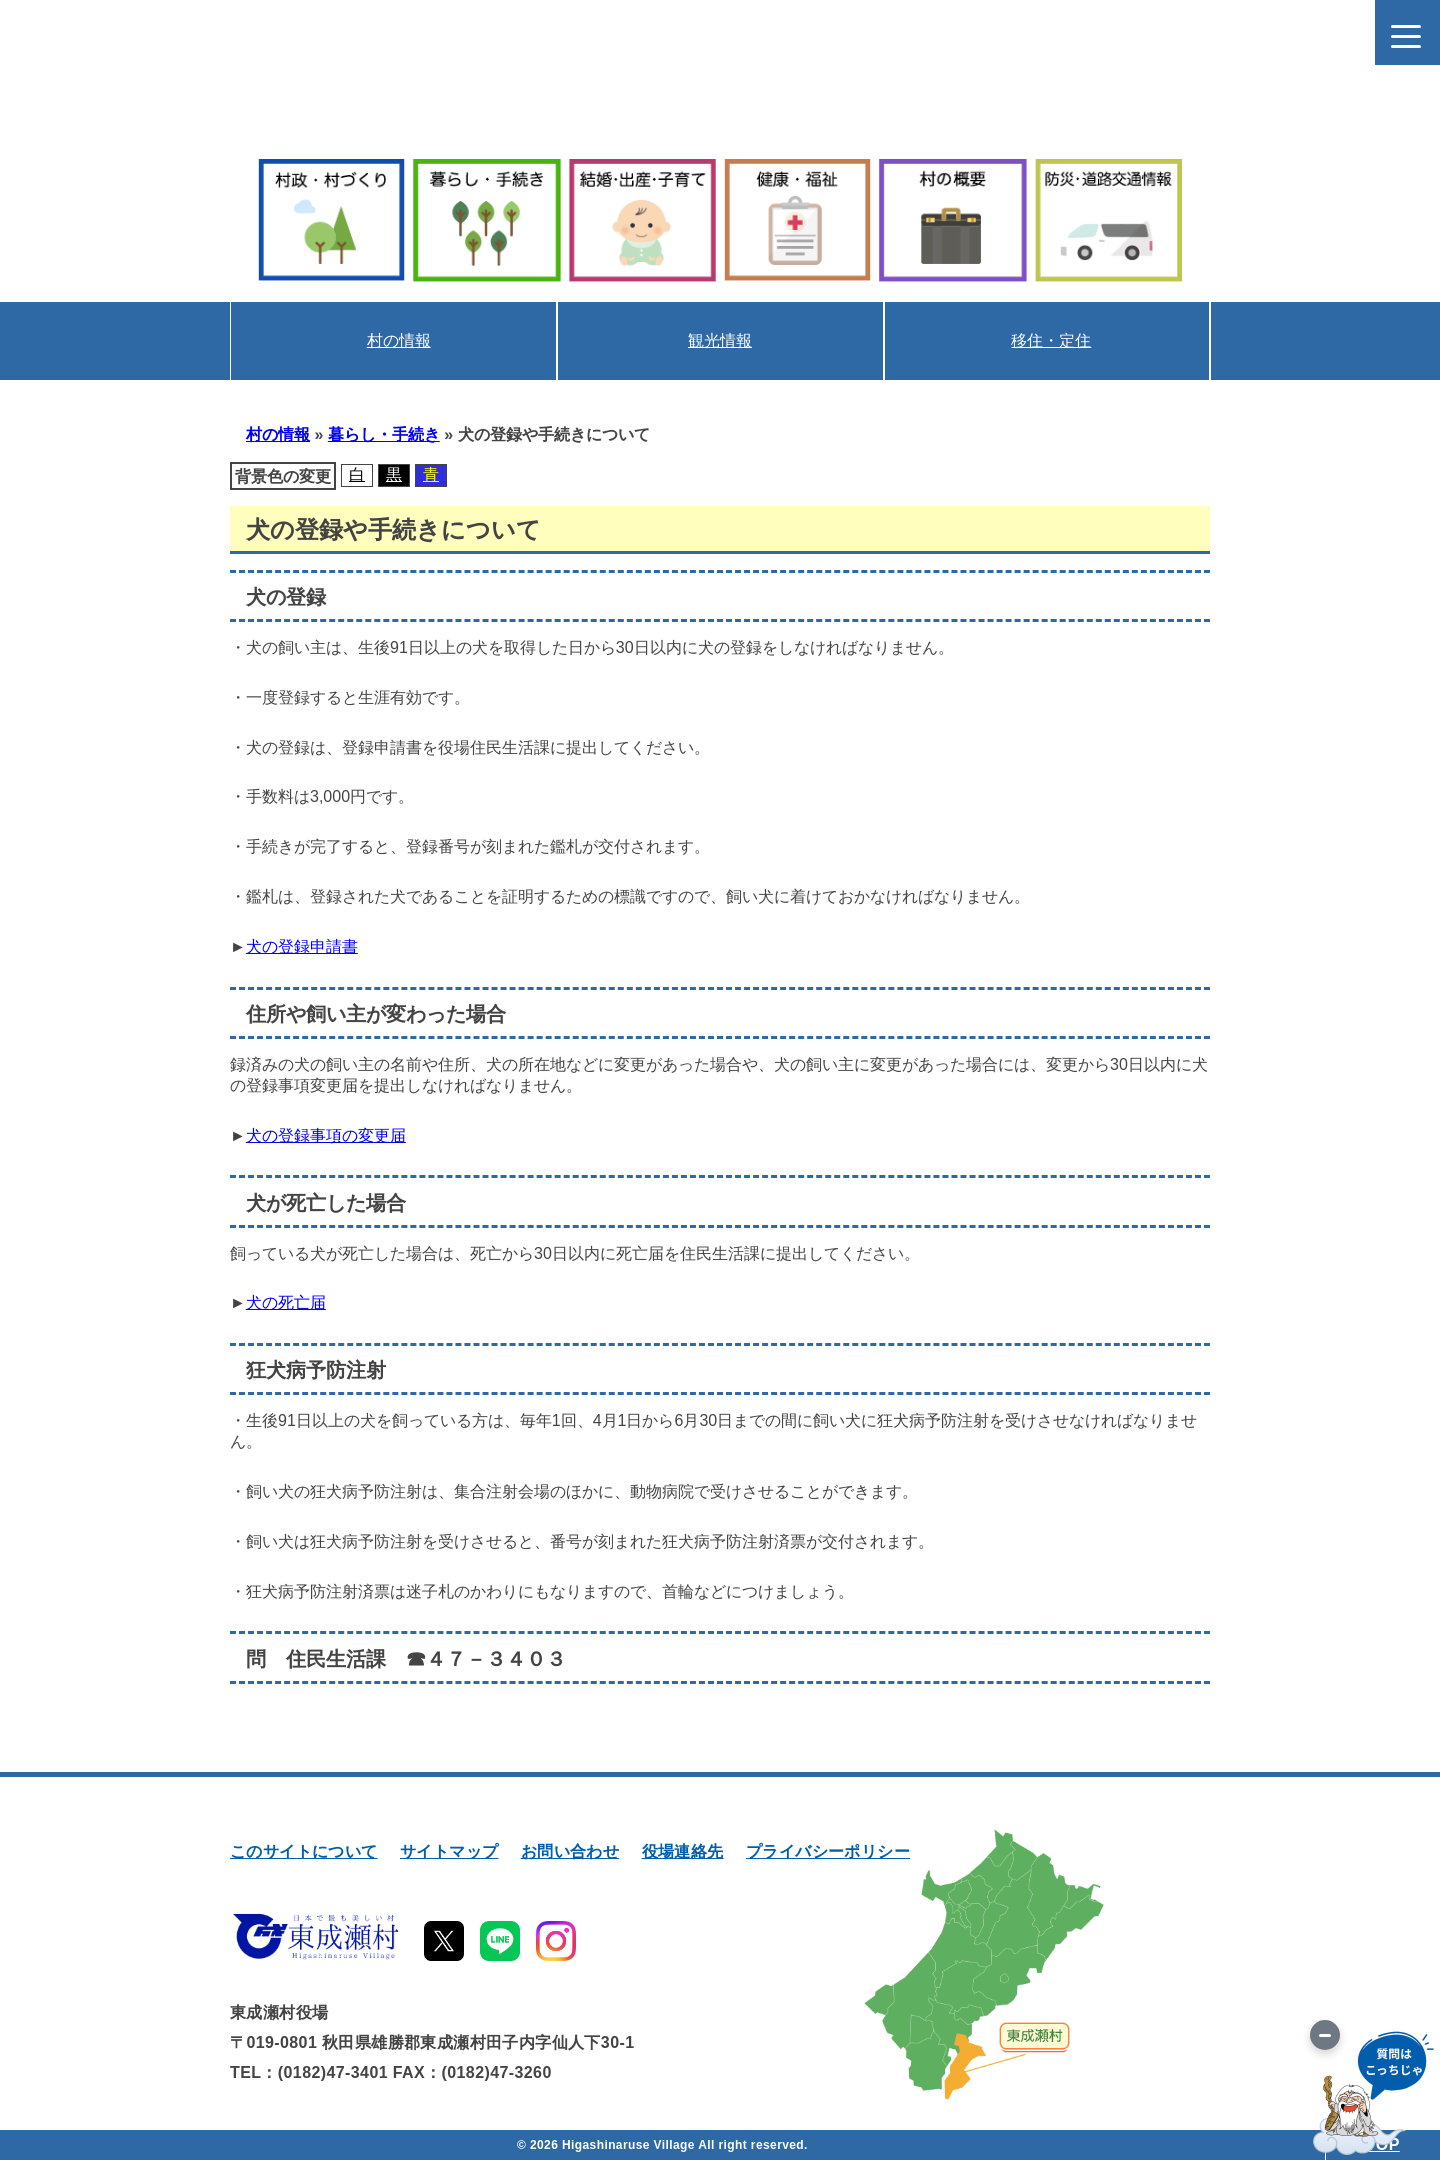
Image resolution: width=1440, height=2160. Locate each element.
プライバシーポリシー (828, 1851)
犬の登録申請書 (302, 946)
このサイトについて (304, 1851)
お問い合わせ (570, 1851)
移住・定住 (1051, 340)
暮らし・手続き (384, 434)
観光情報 (720, 340)
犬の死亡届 (286, 1302)
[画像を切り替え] (1325, 2035)
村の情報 (398, 340)
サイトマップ (449, 1851)
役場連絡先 (683, 1851)
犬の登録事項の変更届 (326, 1135)
